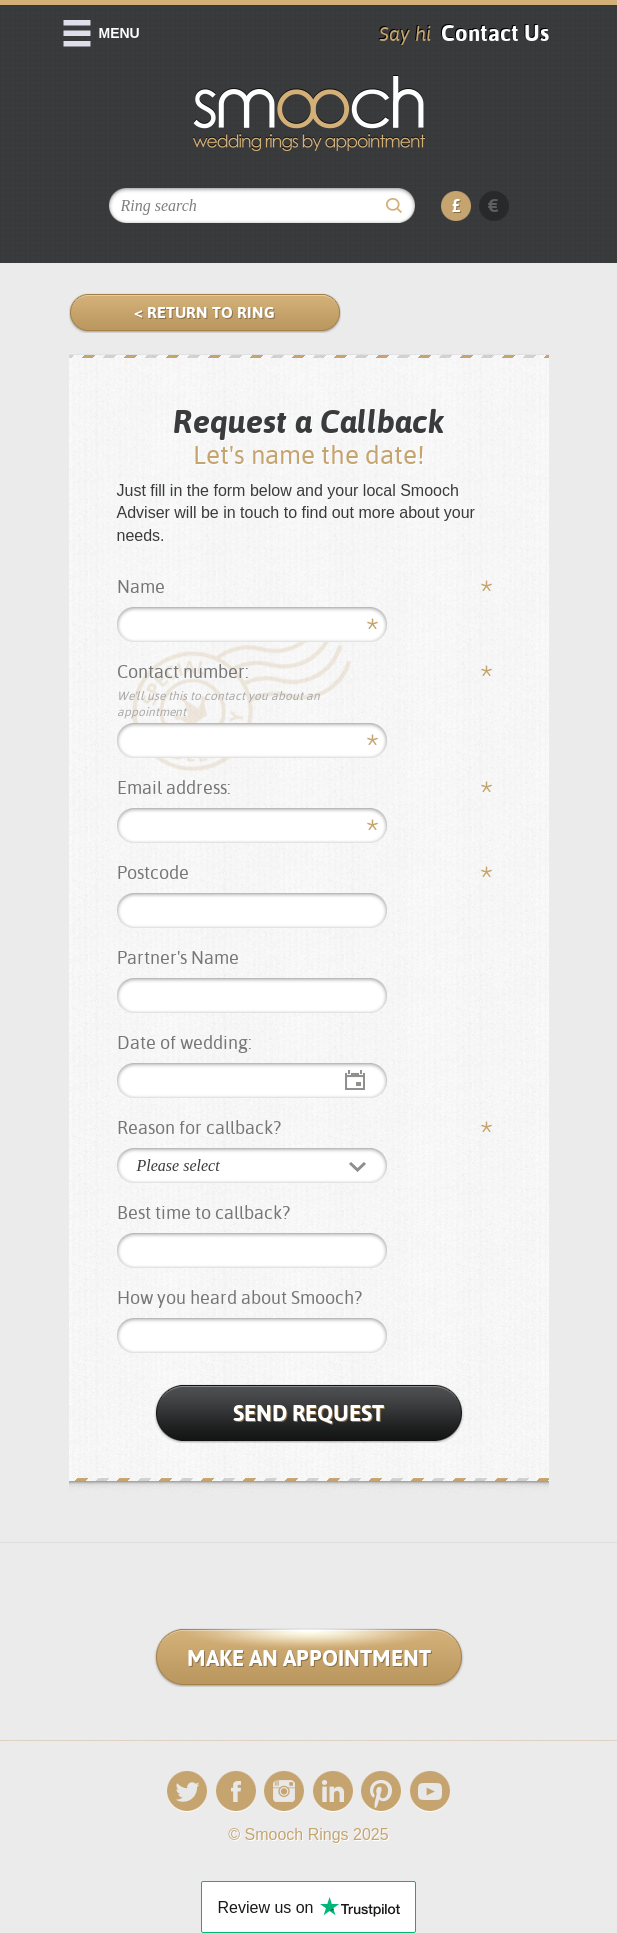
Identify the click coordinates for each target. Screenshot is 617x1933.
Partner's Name (178, 957)
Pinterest (381, 1791)
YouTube (430, 1791)
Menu (119, 33)
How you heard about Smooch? (239, 1297)
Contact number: (253, 690)
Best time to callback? (203, 1212)
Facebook (236, 1791)
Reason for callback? (199, 1127)
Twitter (187, 1791)
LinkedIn (333, 1791)
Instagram (284, 1791)
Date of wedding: (184, 1042)
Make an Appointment (309, 1658)
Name (141, 586)
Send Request (308, 1413)
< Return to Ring (204, 312)
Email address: (174, 787)
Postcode (153, 872)
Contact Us (495, 33)
